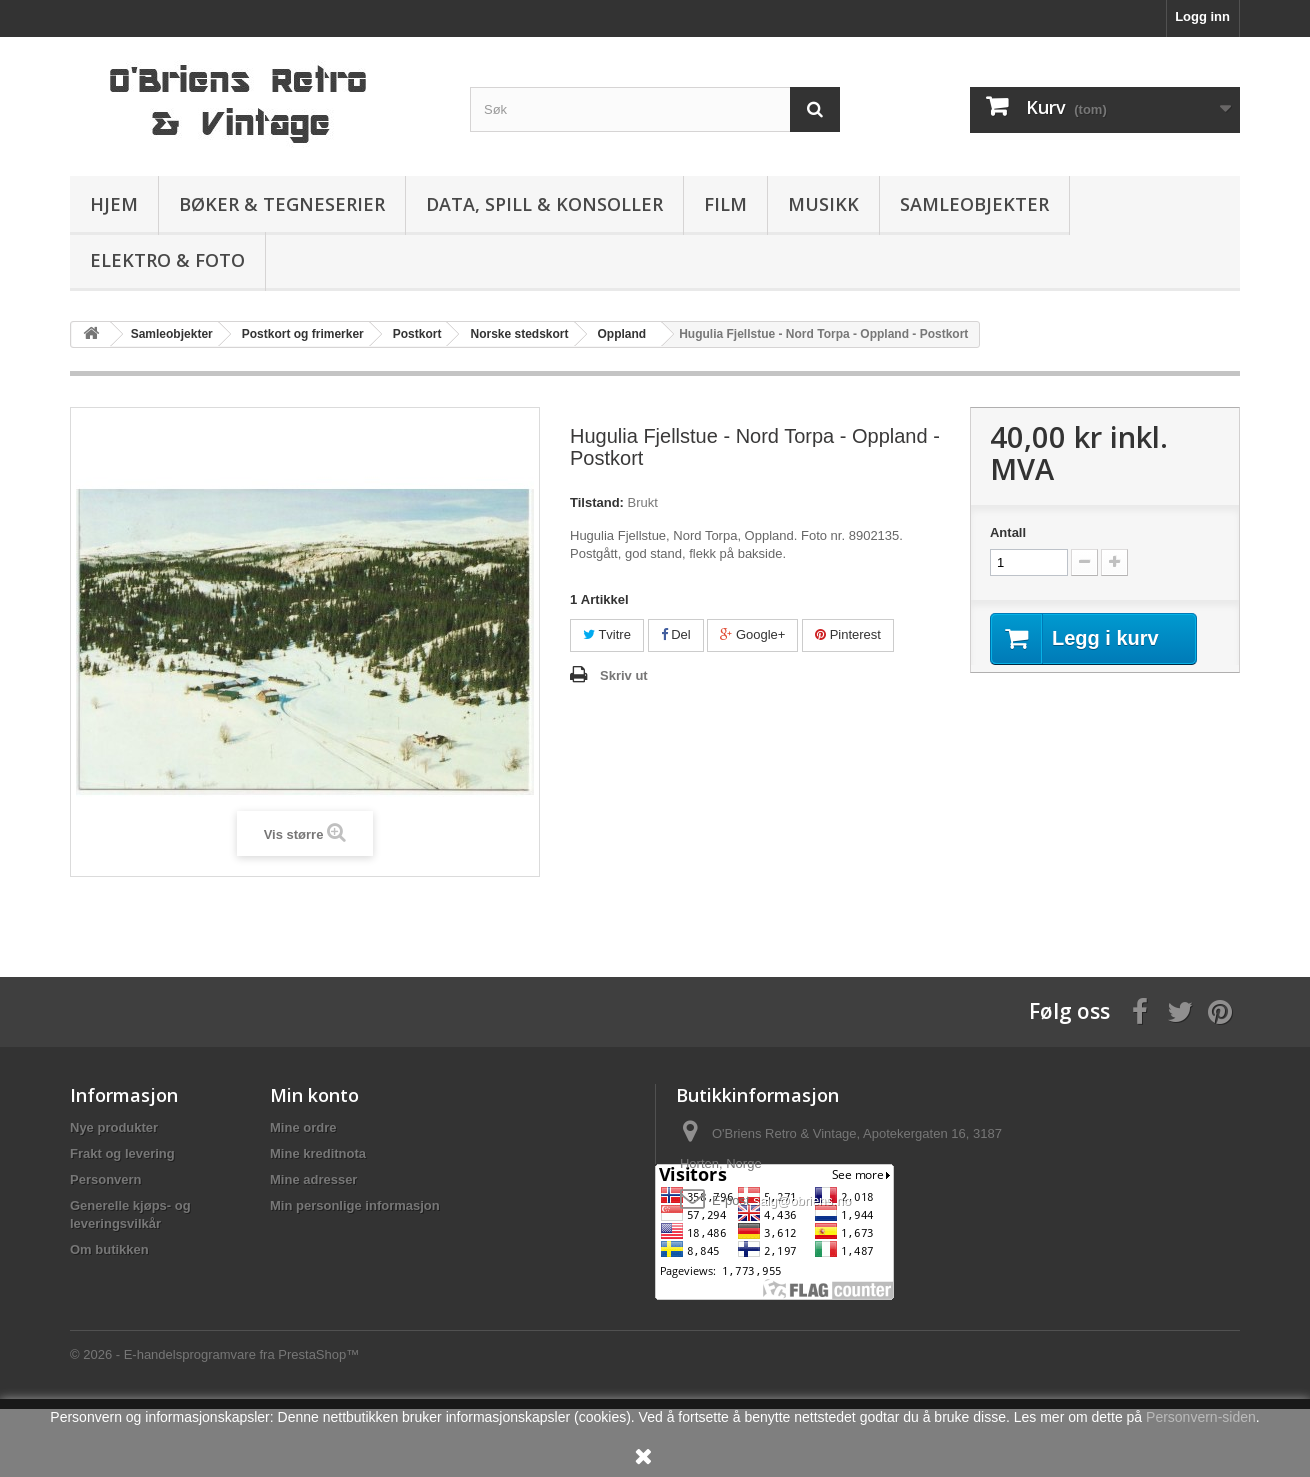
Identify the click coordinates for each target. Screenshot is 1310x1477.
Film (725, 204)
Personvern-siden (1201, 1417)
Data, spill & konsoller (544, 204)
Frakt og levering (122, 1153)
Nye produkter (114, 1127)
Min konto (314, 1095)
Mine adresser (313, 1179)
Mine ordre (303, 1127)
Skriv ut (624, 675)
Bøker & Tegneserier (282, 204)
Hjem (114, 204)
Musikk (823, 204)
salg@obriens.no (802, 1200)
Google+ (752, 634)
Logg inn (1202, 16)
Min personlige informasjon (355, 1205)
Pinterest (848, 634)
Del (676, 634)
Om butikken (109, 1249)
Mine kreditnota (318, 1153)
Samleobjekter (974, 204)
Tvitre (607, 634)
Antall (1008, 532)
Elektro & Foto (167, 260)
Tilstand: (597, 502)
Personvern (106, 1179)
